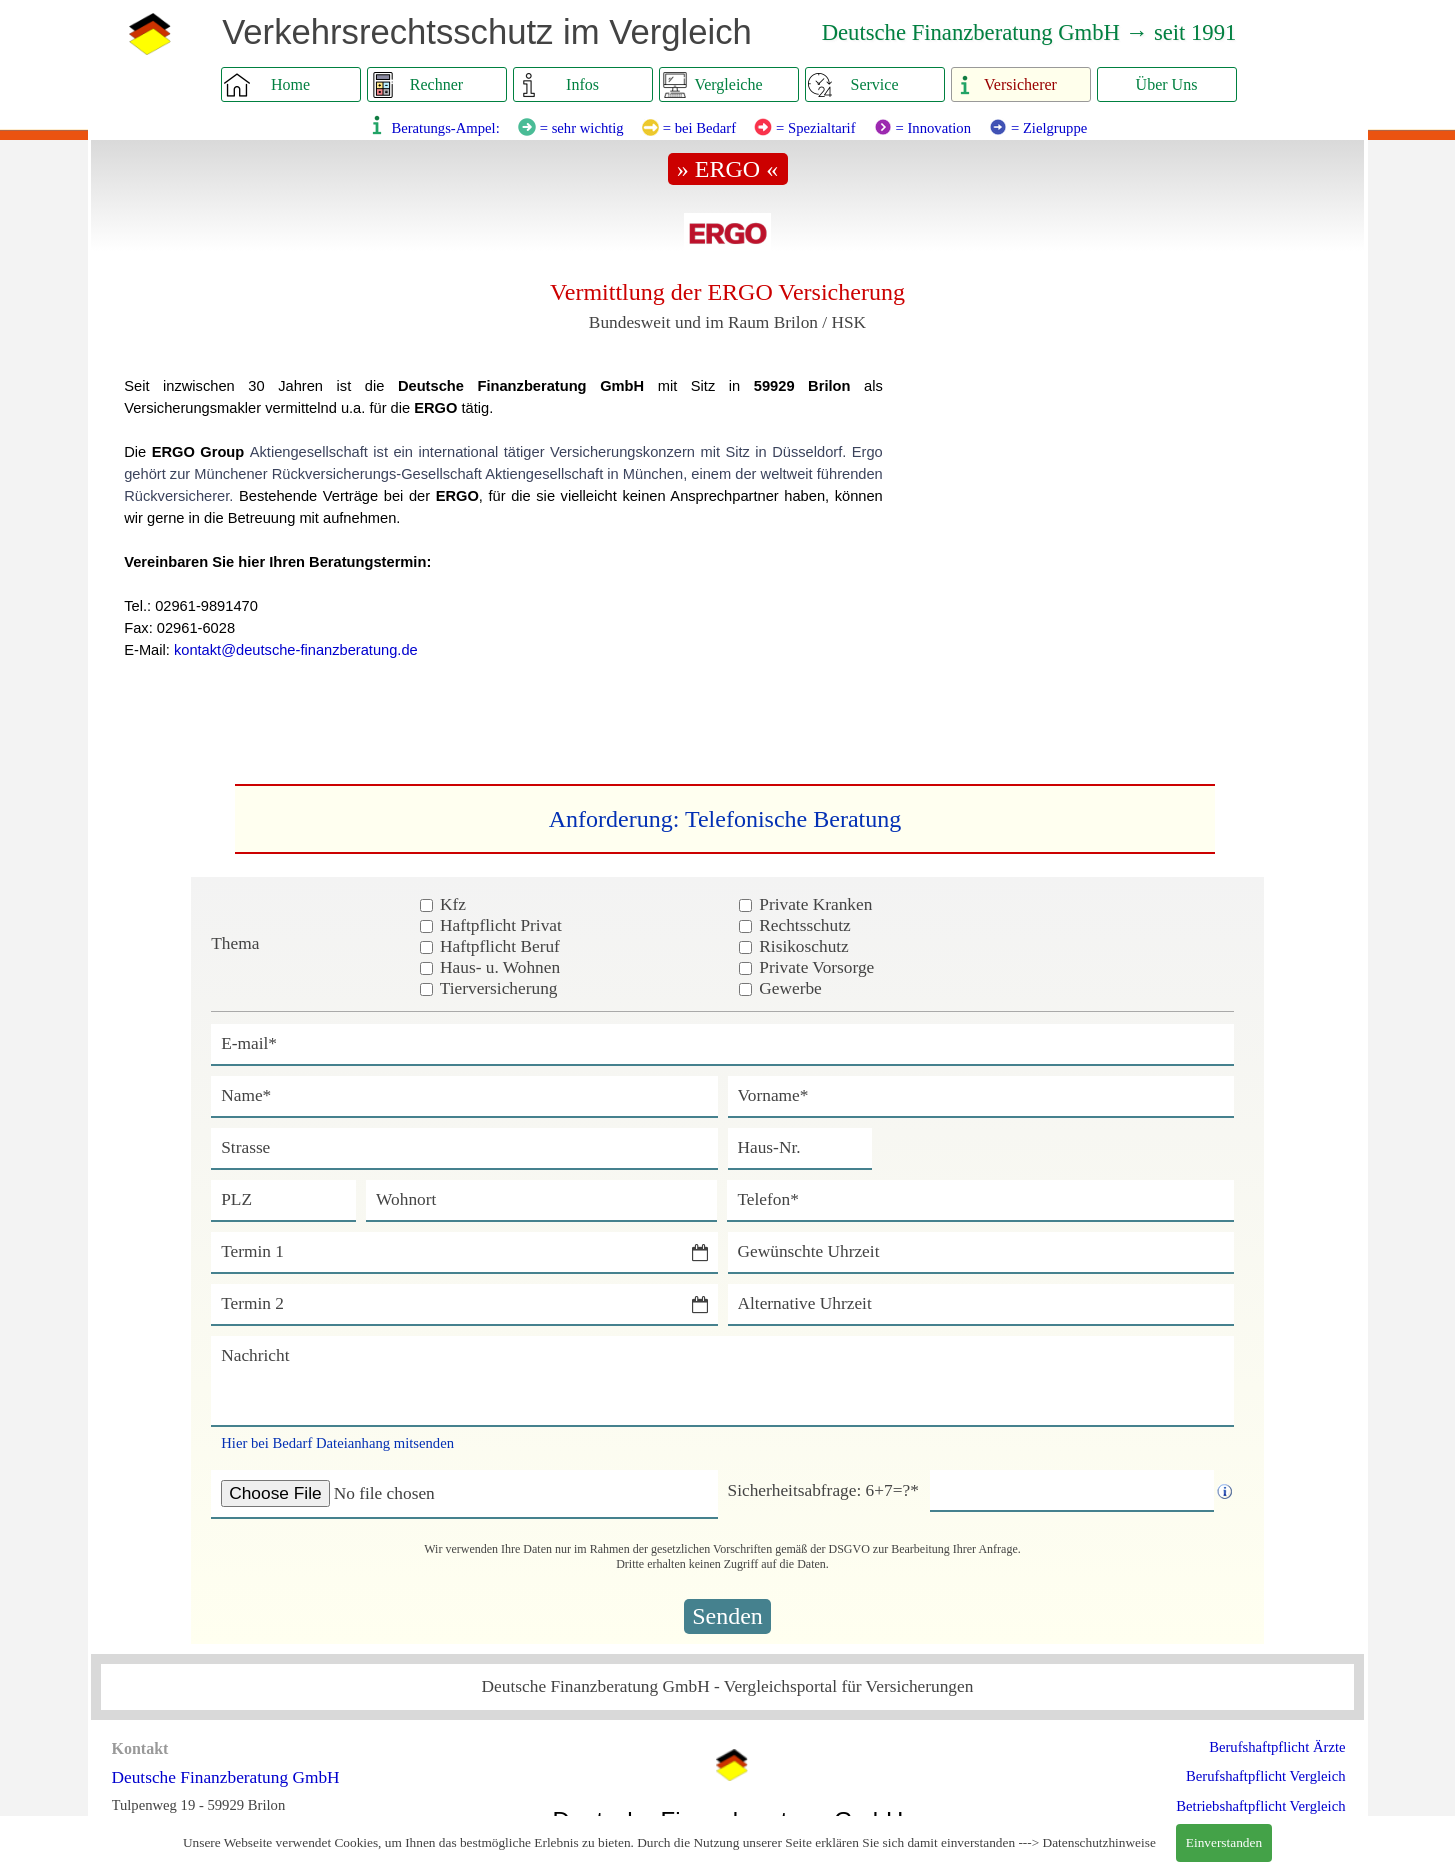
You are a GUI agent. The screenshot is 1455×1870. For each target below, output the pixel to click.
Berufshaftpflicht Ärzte (1277, 1747)
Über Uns (1167, 84)
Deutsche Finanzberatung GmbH (226, 1777)
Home (290, 84)
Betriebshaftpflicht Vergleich (1260, 1806)
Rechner (436, 84)
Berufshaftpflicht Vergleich (1265, 1776)
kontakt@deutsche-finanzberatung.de (296, 650)
